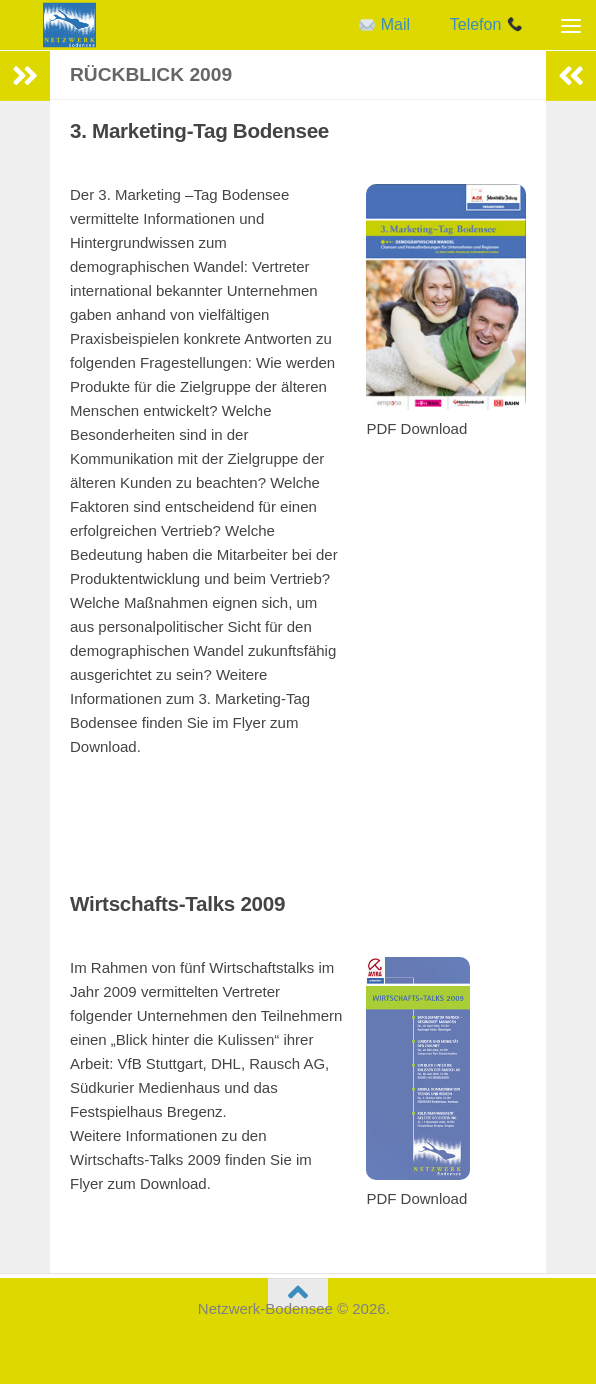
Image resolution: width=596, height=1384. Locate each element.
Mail (384, 24)
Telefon (486, 24)
